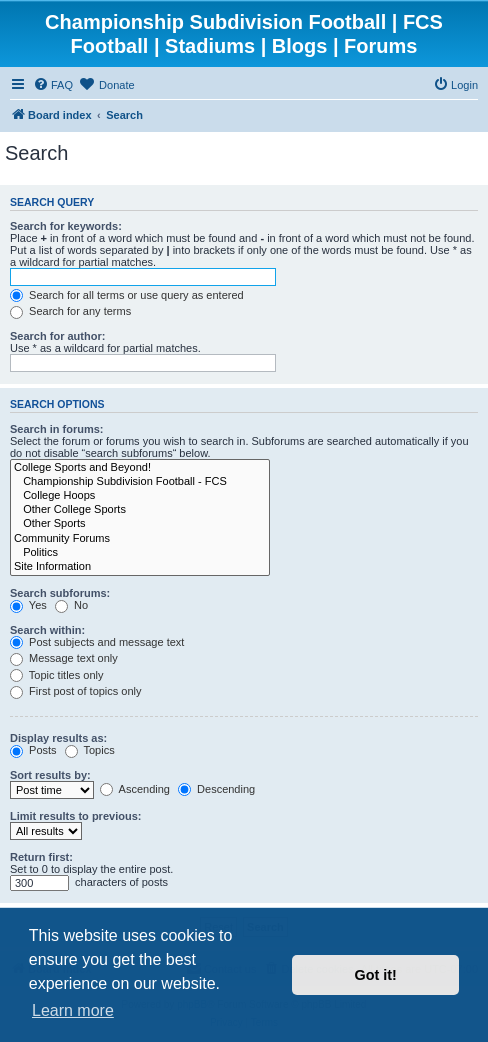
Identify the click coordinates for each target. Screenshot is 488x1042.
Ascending (135, 789)
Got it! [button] (376, 975)
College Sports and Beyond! (140, 468)
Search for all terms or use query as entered (127, 295)
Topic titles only (56, 675)
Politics (140, 553)
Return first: (41, 857)
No (71, 605)
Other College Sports (140, 510)
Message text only (64, 658)
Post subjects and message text (97, 642)
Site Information (140, 567)
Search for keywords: (66, 226)
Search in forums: (57, 429)
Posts (33, 750)
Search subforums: (60, 593)
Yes (28, 605)
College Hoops (140, 496)
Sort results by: (50, 775)
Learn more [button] (73, 1010)
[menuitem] (53, 85)
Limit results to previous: (75, 816)
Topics (90, 750)
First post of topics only (76, 691)
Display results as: (58, 738)
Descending (216, 789)
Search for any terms (70, 311)
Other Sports (140, 524)
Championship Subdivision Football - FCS (140, 482)
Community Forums (140, 539)
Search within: (47, 630)
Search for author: (57, 336)
